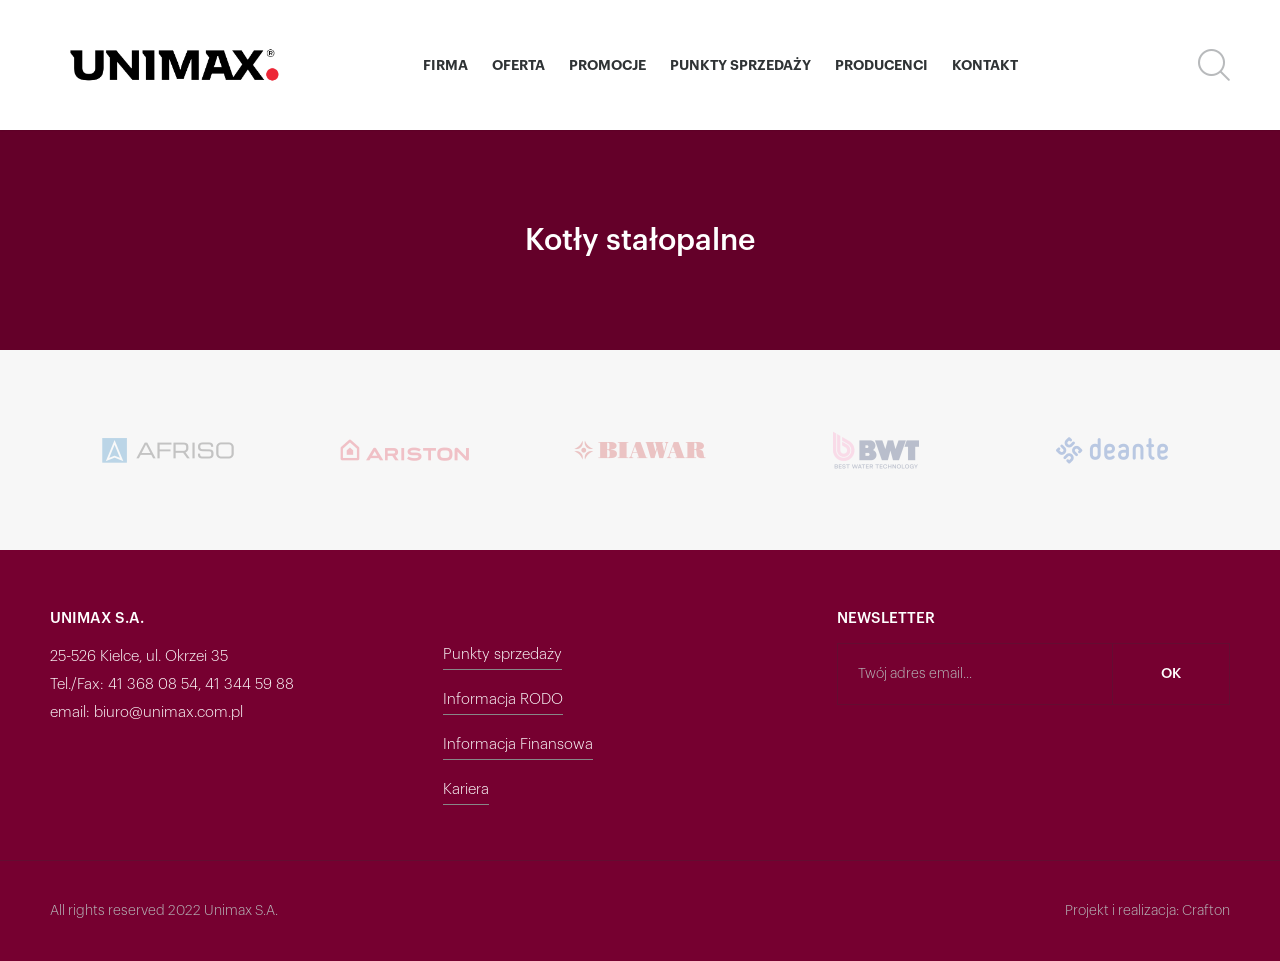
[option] (325, 450)
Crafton (1206, 911)
